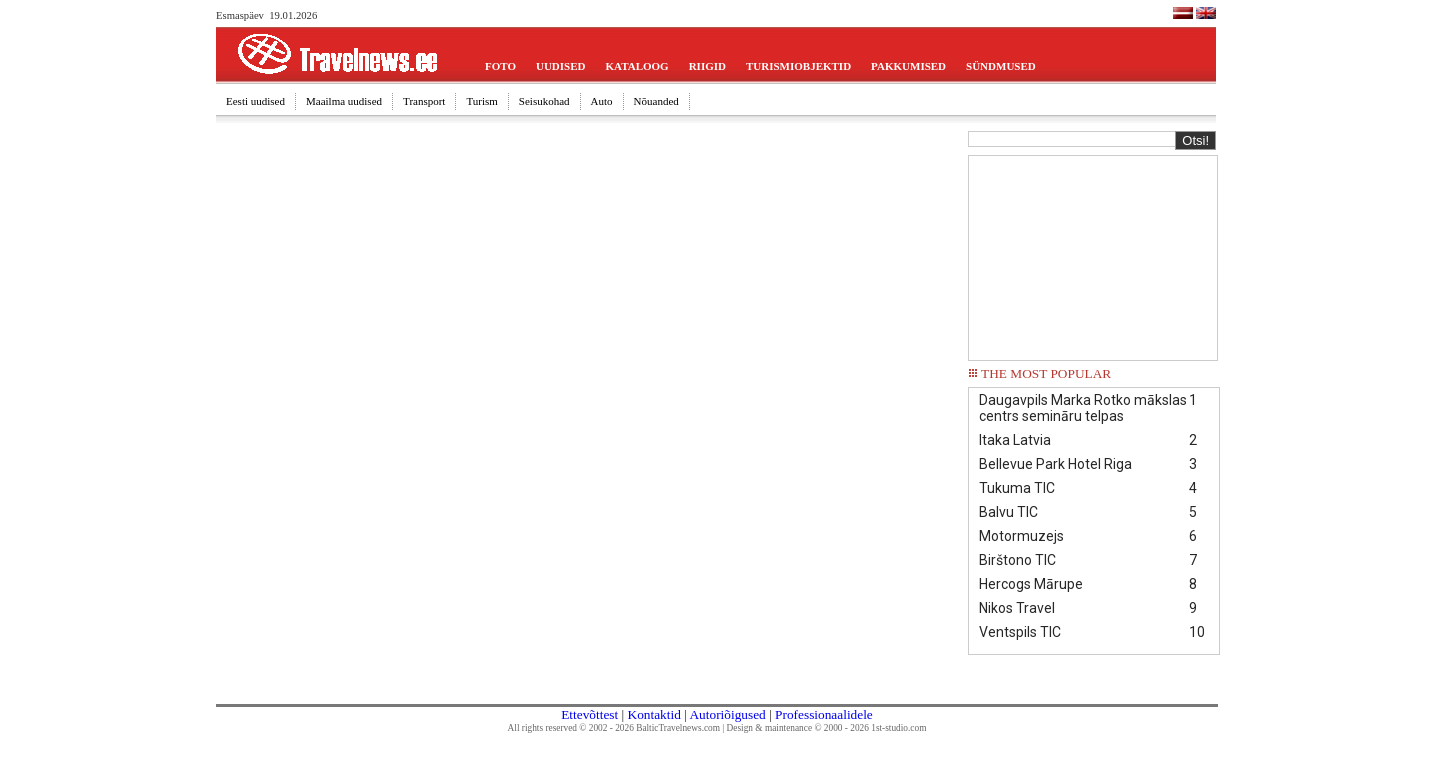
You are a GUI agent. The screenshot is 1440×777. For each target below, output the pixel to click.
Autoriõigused (727, 714)
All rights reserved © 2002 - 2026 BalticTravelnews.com (614, 728)
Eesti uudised (255, 101)
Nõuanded (656, 101)
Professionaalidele (824, 714)
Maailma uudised (344, 101)
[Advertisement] (1093, 256)
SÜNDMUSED (1001, 66)
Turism (481, 101)
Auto (602, 101)
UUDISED (561, 66)
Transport (424, 101)
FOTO (500, 66)
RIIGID (707, 66)
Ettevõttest (589, 714)
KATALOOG (637, 66)
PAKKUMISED (908, 66)
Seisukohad (544, 101)
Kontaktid (654, 714)
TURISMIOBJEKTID (798, 66)
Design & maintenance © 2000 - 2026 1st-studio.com (827, 728)
